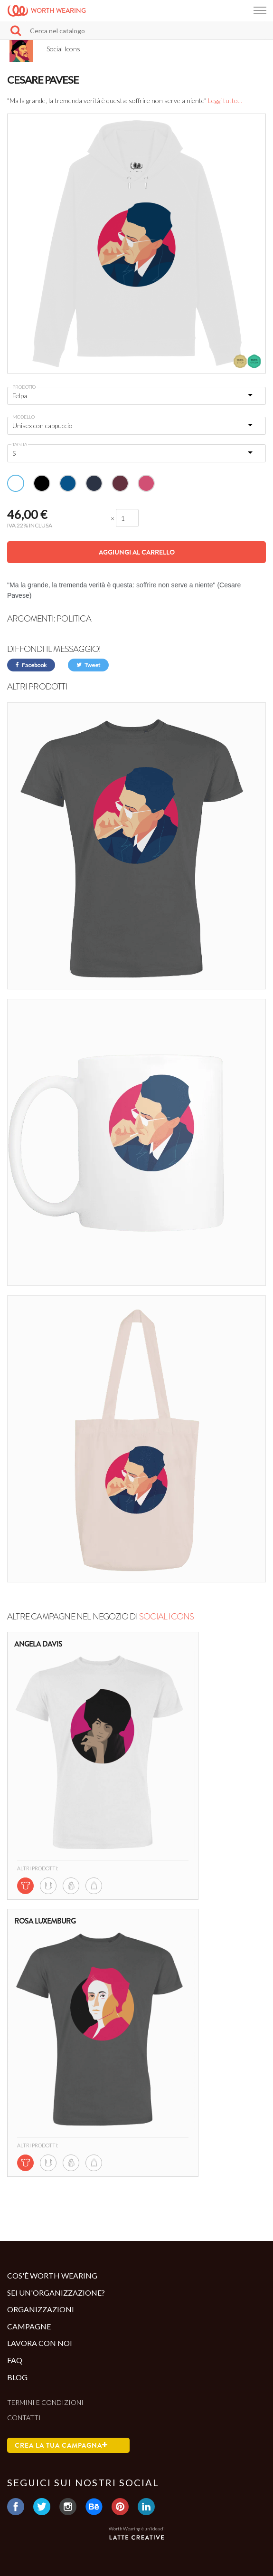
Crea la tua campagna (61, 2445)
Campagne (29, 2326)
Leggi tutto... (225, 100)
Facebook (31, 665)
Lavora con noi (39, 2342)
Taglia (19, 444)
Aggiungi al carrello (137, 552)
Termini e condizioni (45, 2402)
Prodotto (24, 387)
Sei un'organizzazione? (56, 2292)
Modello (23, 417)
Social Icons (166, 1616)
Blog (17, 2377)
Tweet (88, 665)
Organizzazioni (40, 2309)
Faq (14, 2360)
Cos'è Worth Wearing (52, 2275)
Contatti (24, 2417)
